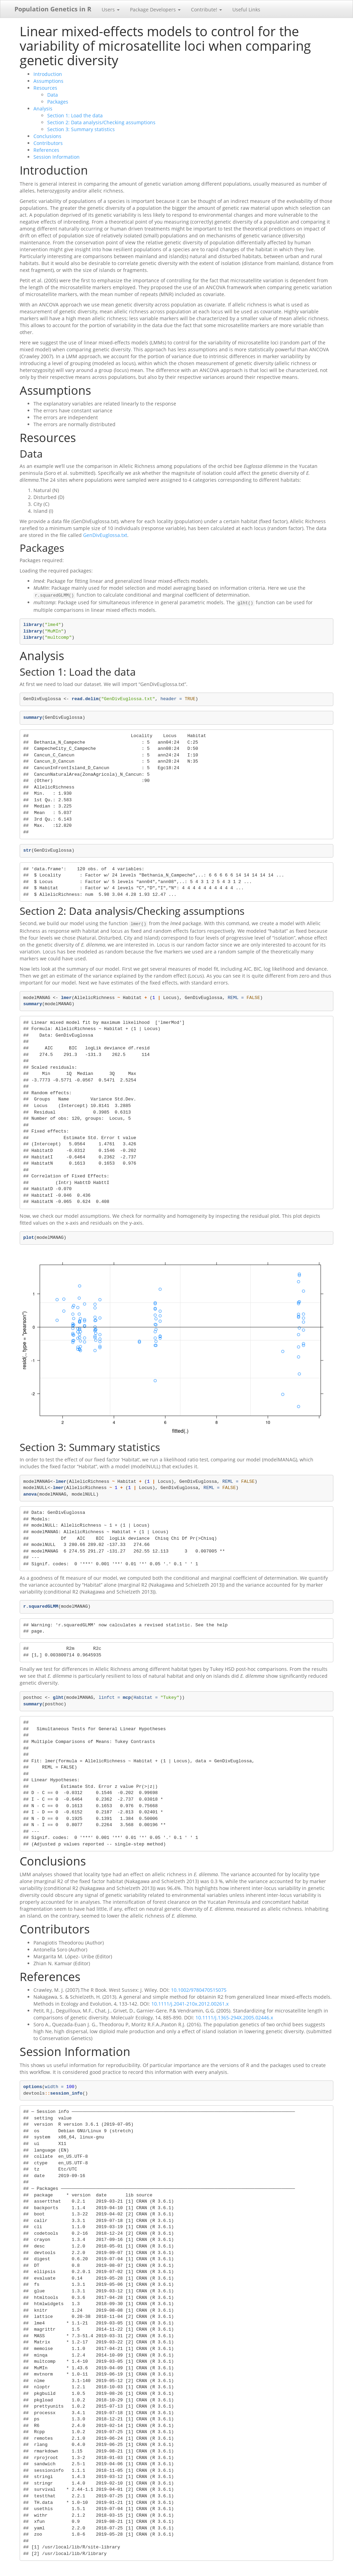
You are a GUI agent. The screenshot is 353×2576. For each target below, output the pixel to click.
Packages (57, 101)
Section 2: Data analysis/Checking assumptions (101, 122)
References (46, 150)
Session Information (56, 157)
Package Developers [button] (155, 9)
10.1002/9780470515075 (198, 1988)
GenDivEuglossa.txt (105, 535)
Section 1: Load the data (75, 115)
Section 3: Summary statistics (81, 129)
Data (52, 94)
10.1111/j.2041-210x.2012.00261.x (190, 2001)
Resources (45, 88)
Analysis (42, 108)
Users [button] (111, 9)
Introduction (47, 74)
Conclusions (47, 136)
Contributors (48, 143)
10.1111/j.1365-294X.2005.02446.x (234, 2015)
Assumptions (48, 81)
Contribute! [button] (206, 9)
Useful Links (246, 9)
